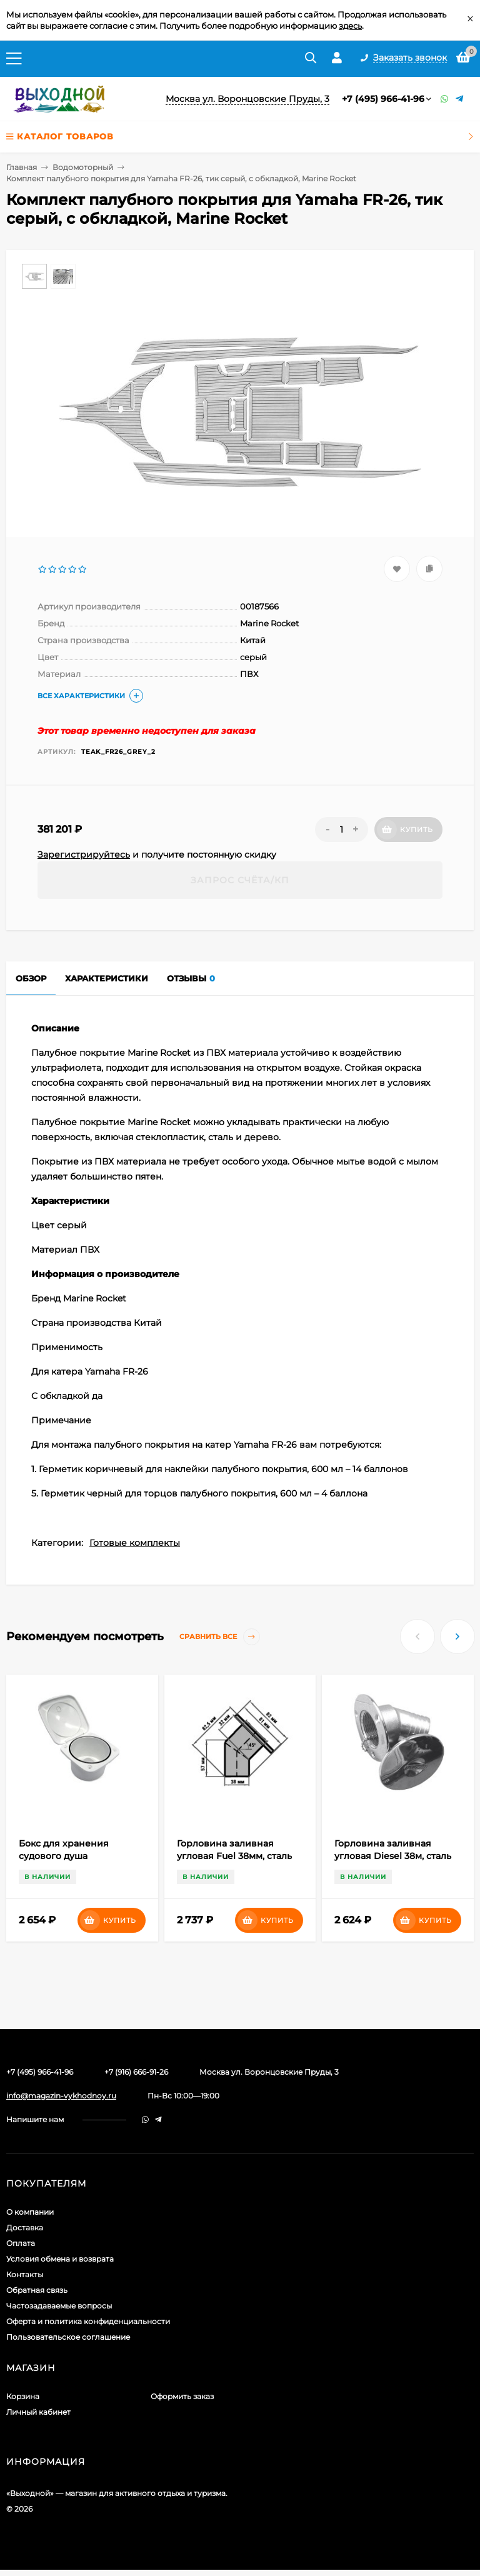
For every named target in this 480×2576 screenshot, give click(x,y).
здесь (350, 26)
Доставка (24, 2227)
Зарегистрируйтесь (84, 854)
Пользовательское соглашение (68, 2337)
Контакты (24, 2274)
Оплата (20, 2243)
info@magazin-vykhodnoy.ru (61, 2095)
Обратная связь (37, 2290)
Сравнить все (219, 1636)
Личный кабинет (38, 2412)
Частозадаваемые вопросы (59, 2305)
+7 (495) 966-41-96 (383, 98)
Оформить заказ (182, 2396)
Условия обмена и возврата (60, 2258)
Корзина (22, 2396)
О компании (30, 2212)
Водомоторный (82, 167)
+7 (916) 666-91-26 (136, 2072)
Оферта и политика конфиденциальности (88, 2321)
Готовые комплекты (134, 1542)
